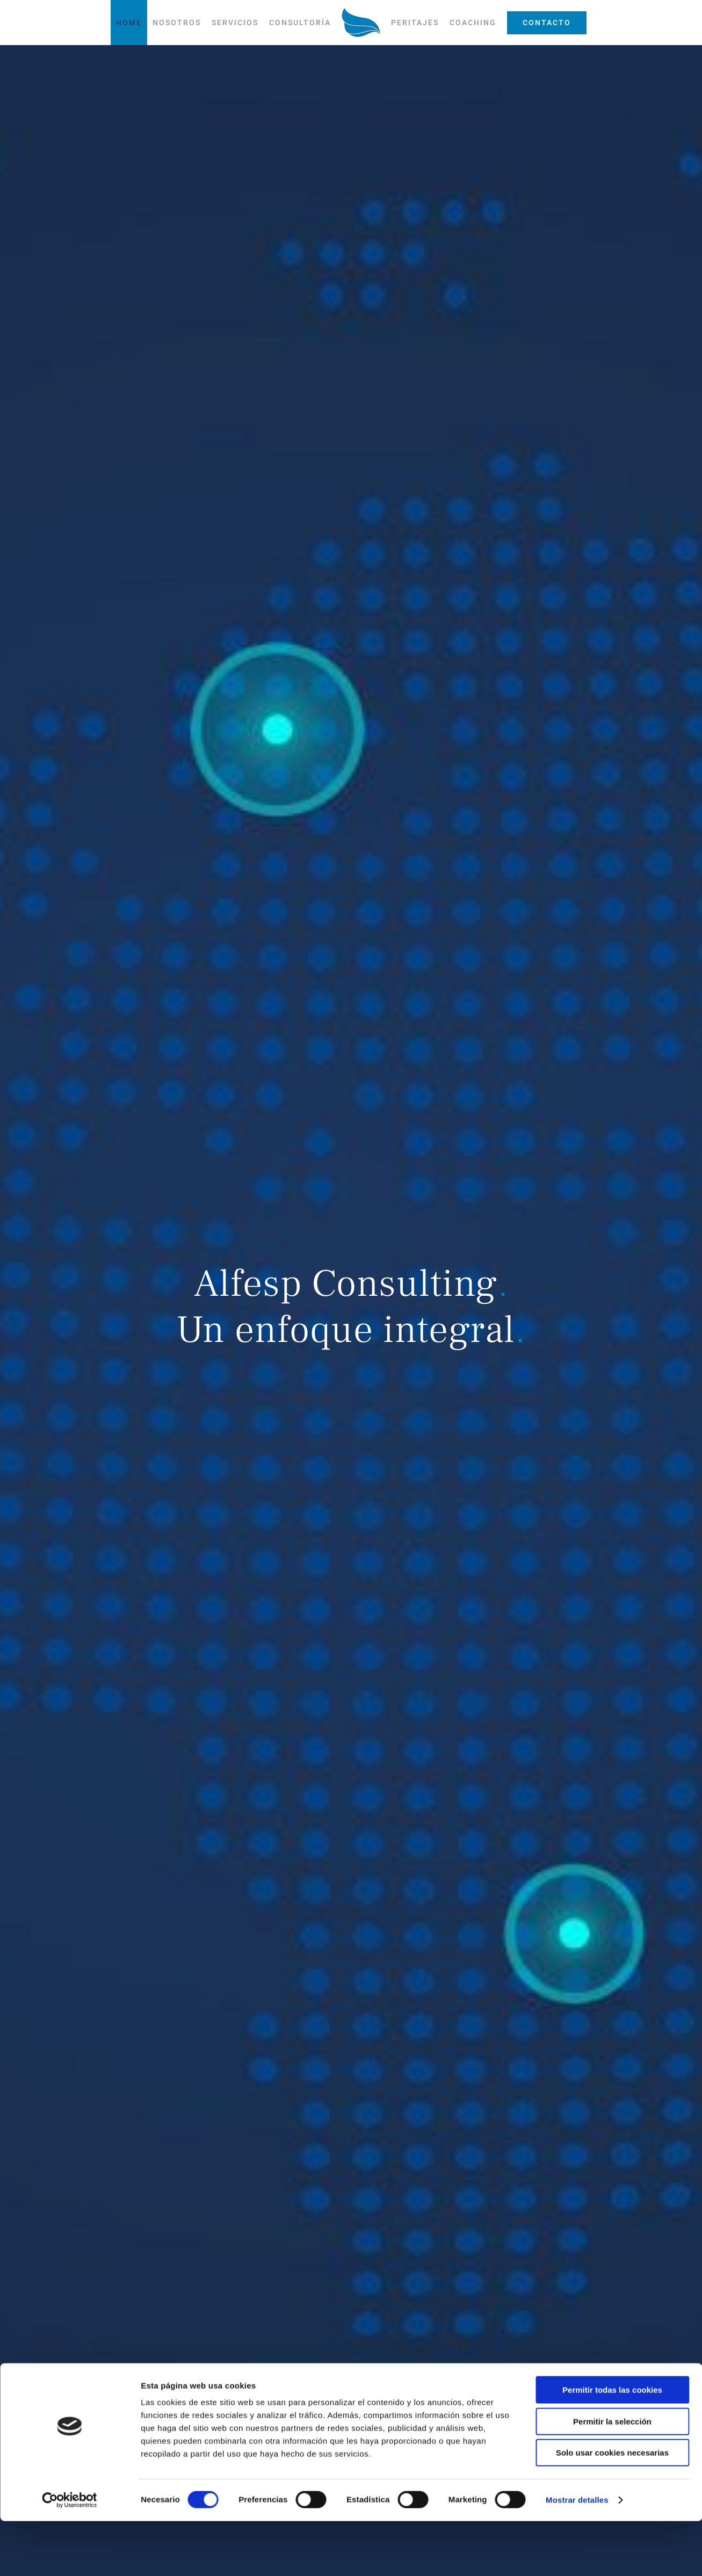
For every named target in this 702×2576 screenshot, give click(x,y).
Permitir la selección (612, 2476)
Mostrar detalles (577, 2554)
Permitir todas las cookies (612, 2444)
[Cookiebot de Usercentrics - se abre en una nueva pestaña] (70, 2555)
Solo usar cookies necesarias (612, 2507)
